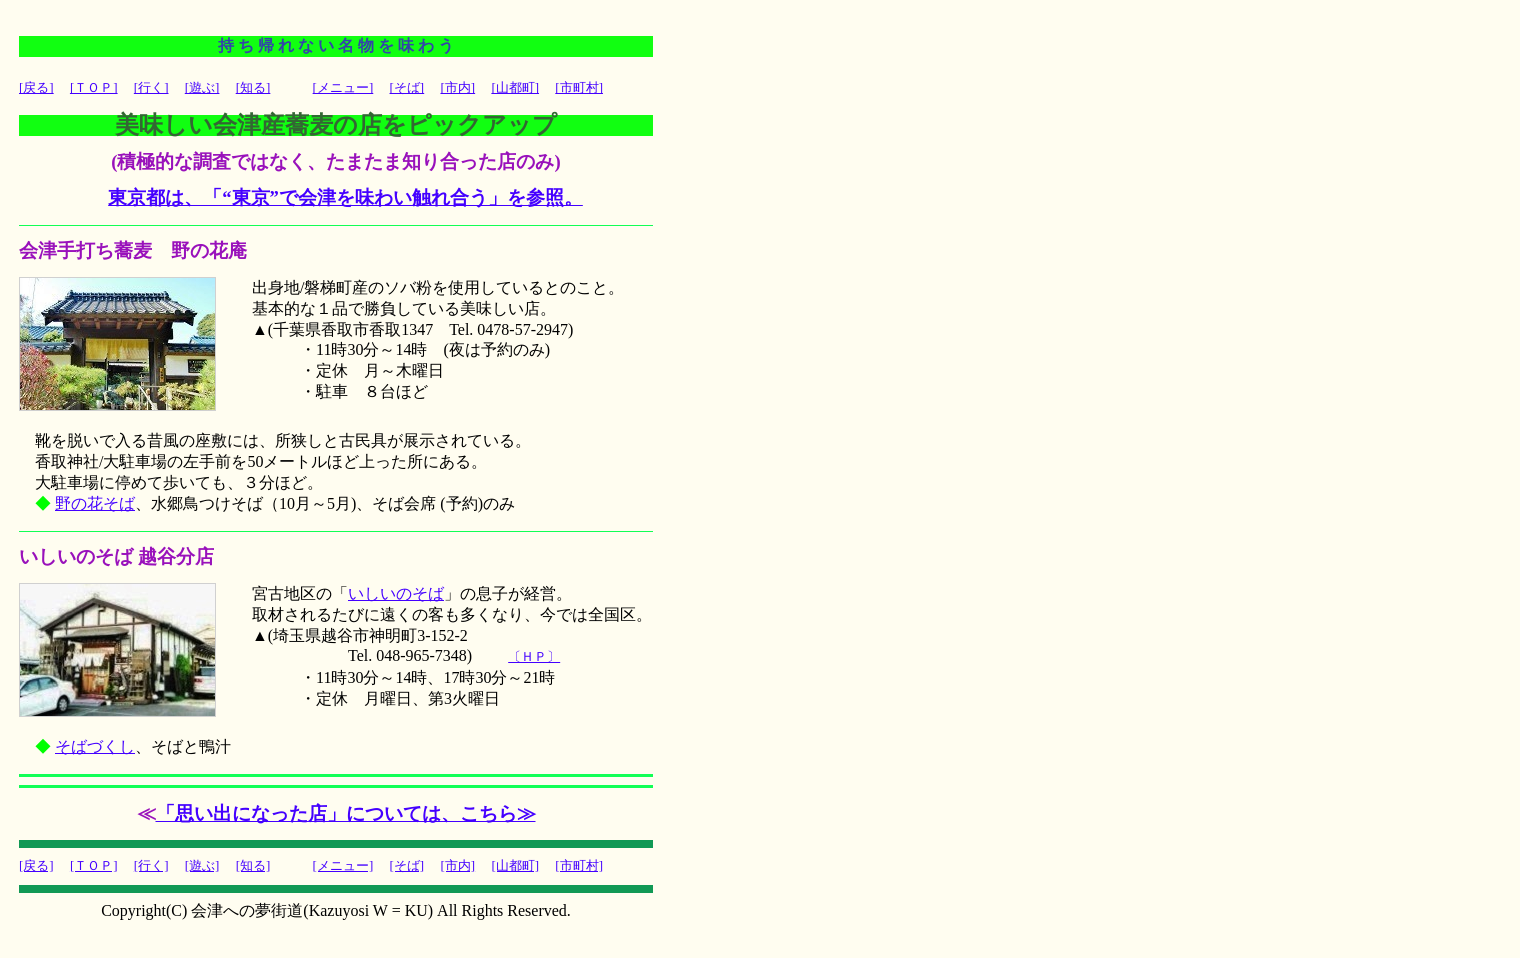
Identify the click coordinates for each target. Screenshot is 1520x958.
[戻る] (36, 87)
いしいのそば (396, 593)
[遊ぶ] (202, 87)
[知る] (253, 87)
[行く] (151, 87)
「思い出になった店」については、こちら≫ (346, 813)
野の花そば (95, 503)
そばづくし (95, 746)
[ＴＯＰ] (94, 87)
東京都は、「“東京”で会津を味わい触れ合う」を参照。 (345, 197)
